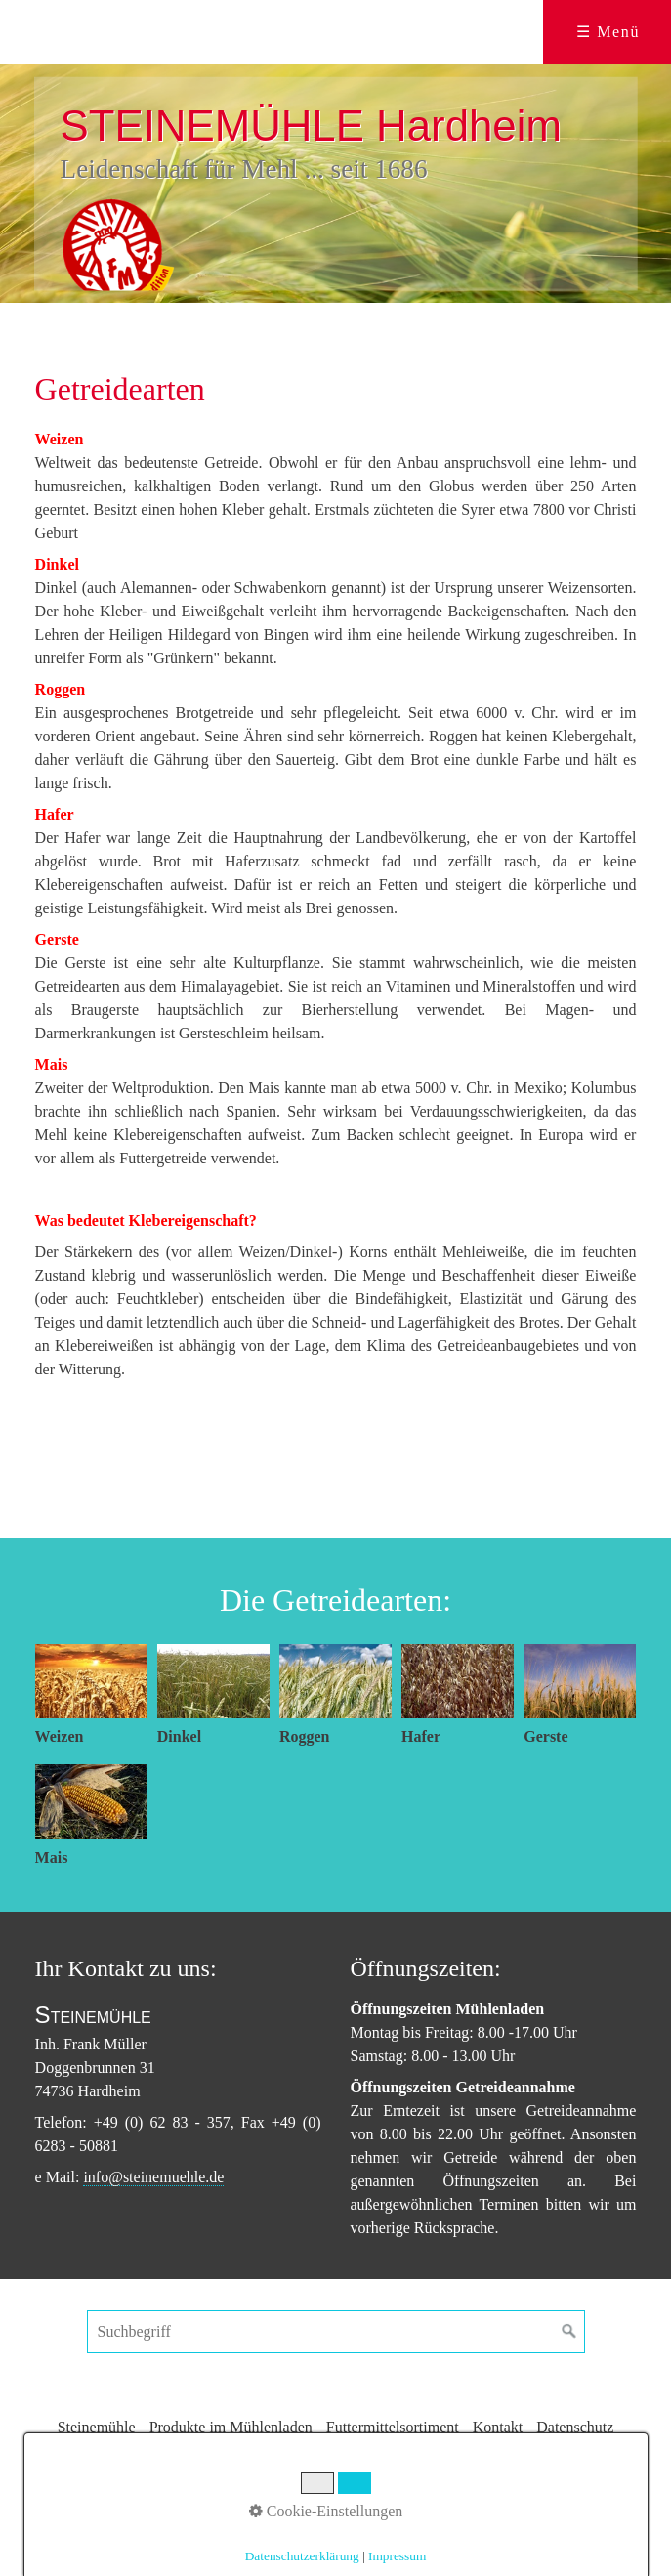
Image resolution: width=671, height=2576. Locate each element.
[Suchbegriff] (336, 2331)
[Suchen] (569, 2331)
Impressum (340, 2459)
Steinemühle (97, 2427)
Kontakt (498, 2427)
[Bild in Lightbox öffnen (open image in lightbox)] (91, 1681)
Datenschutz (574, 2427)
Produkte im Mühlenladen (231, 2427)
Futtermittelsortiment (392, 2427)
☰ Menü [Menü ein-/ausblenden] (608, 31)
